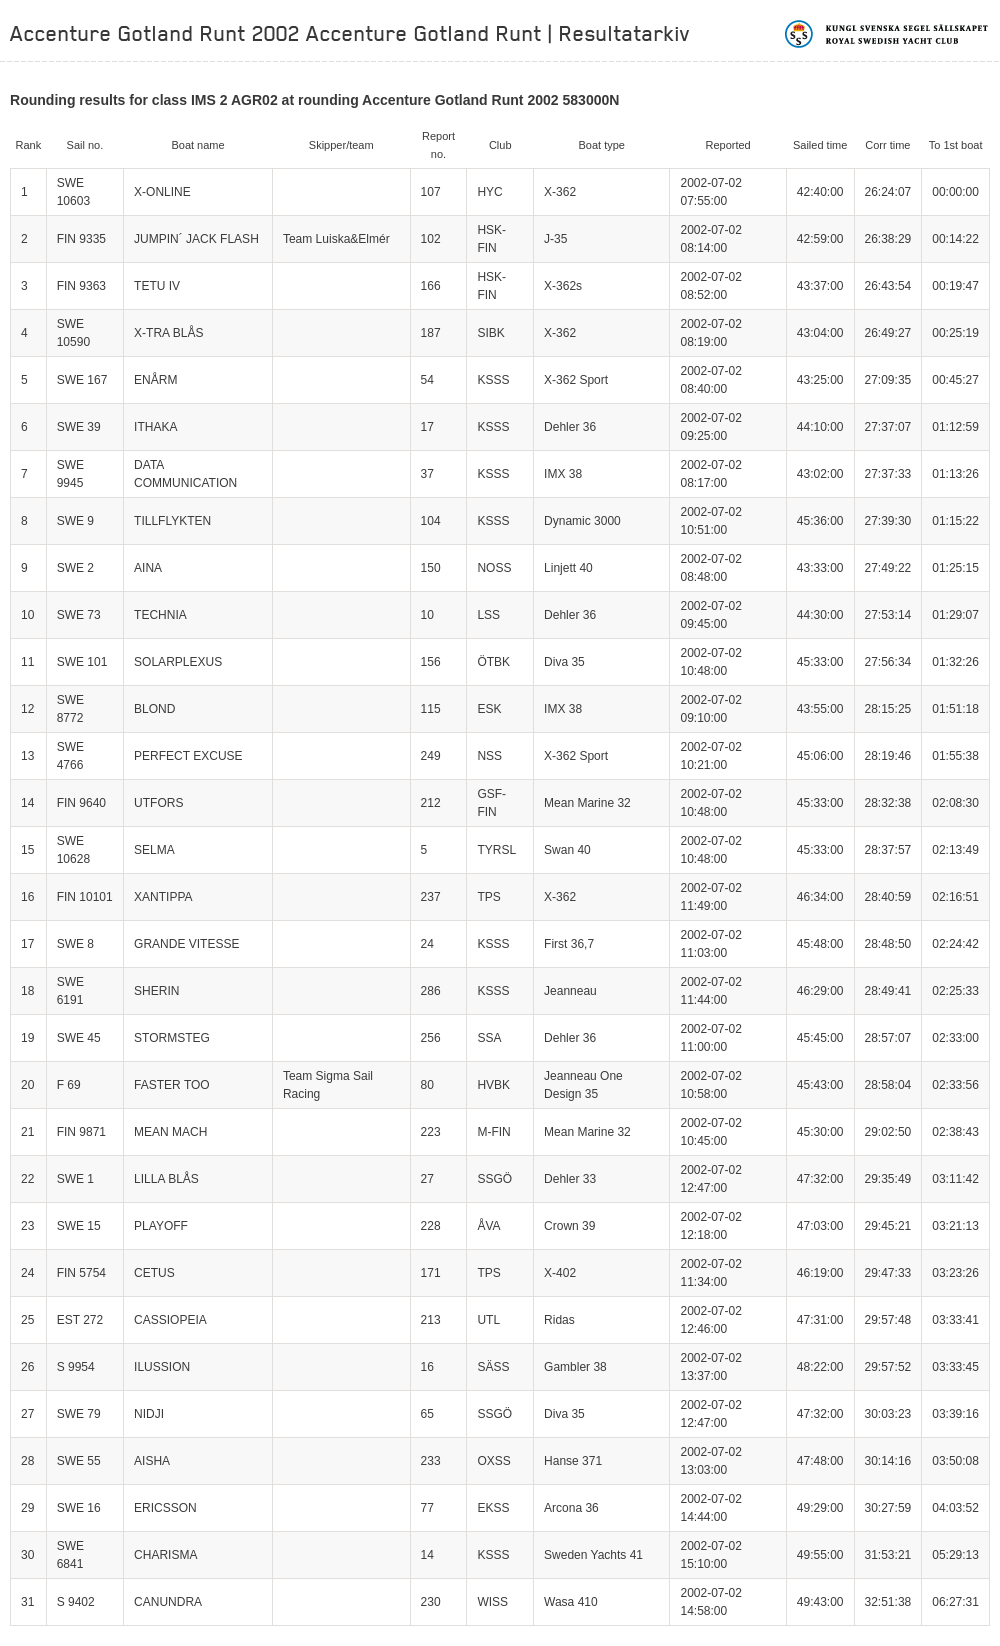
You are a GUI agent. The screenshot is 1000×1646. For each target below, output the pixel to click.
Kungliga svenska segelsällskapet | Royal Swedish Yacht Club (887, 34)
